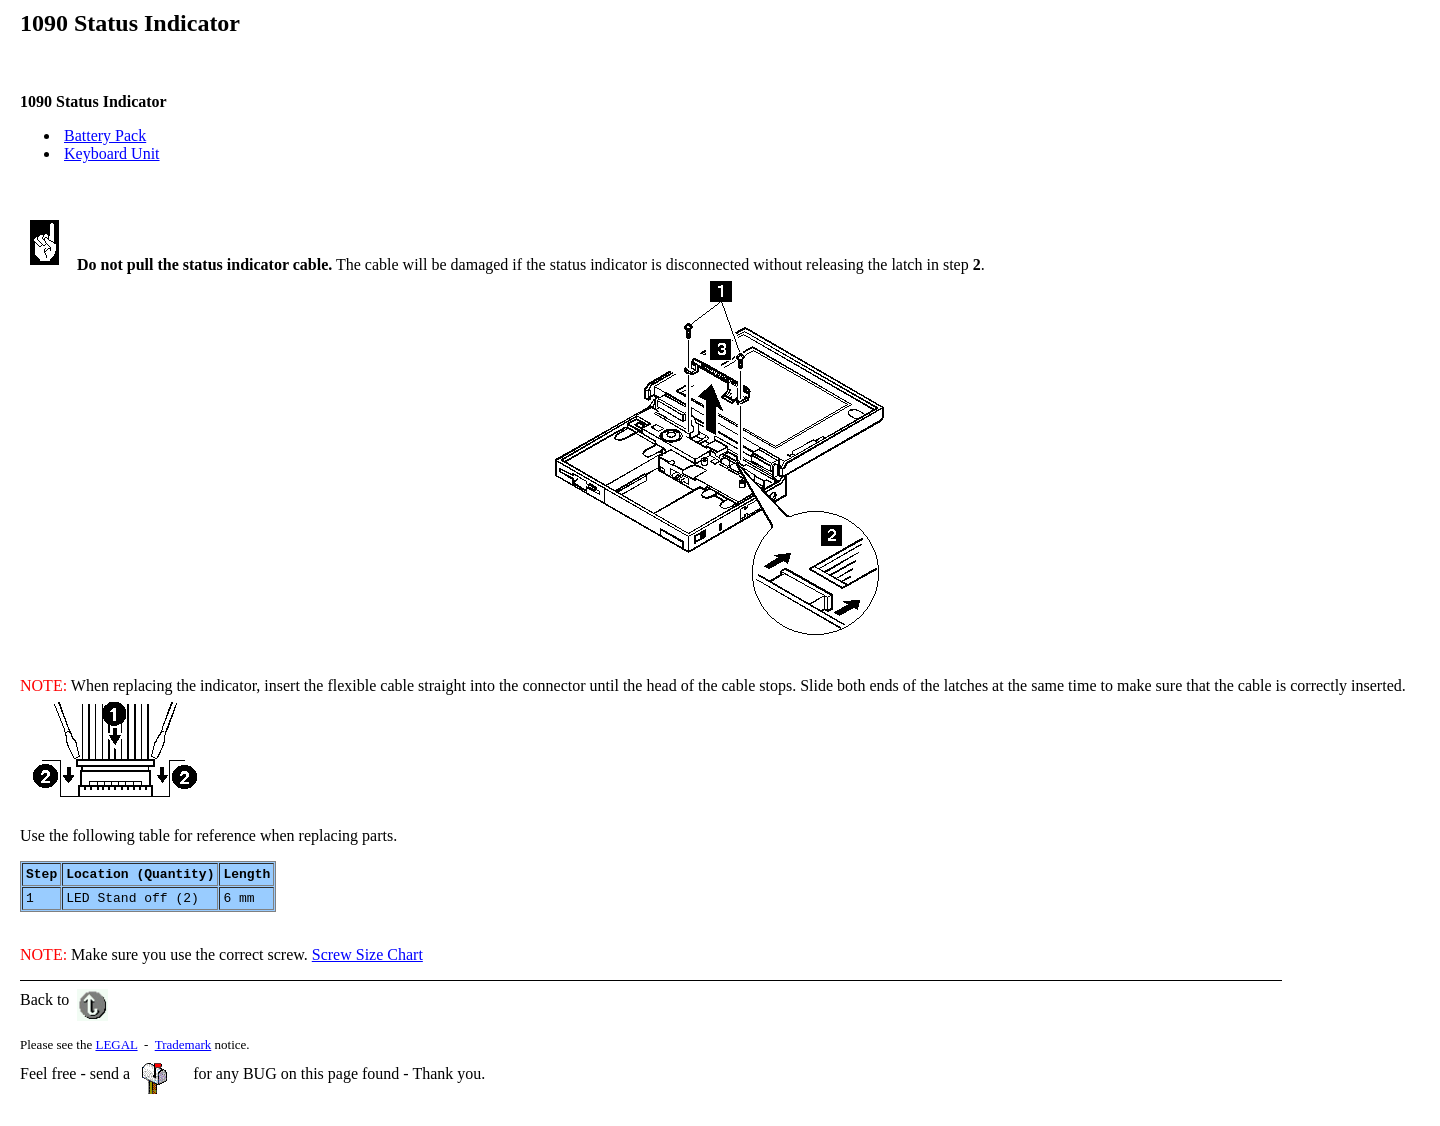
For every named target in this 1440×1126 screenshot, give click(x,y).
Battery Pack (105, 135)
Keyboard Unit (112, 153)
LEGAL (116, 1050)
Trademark (183, 1050)
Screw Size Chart (367, 960)
